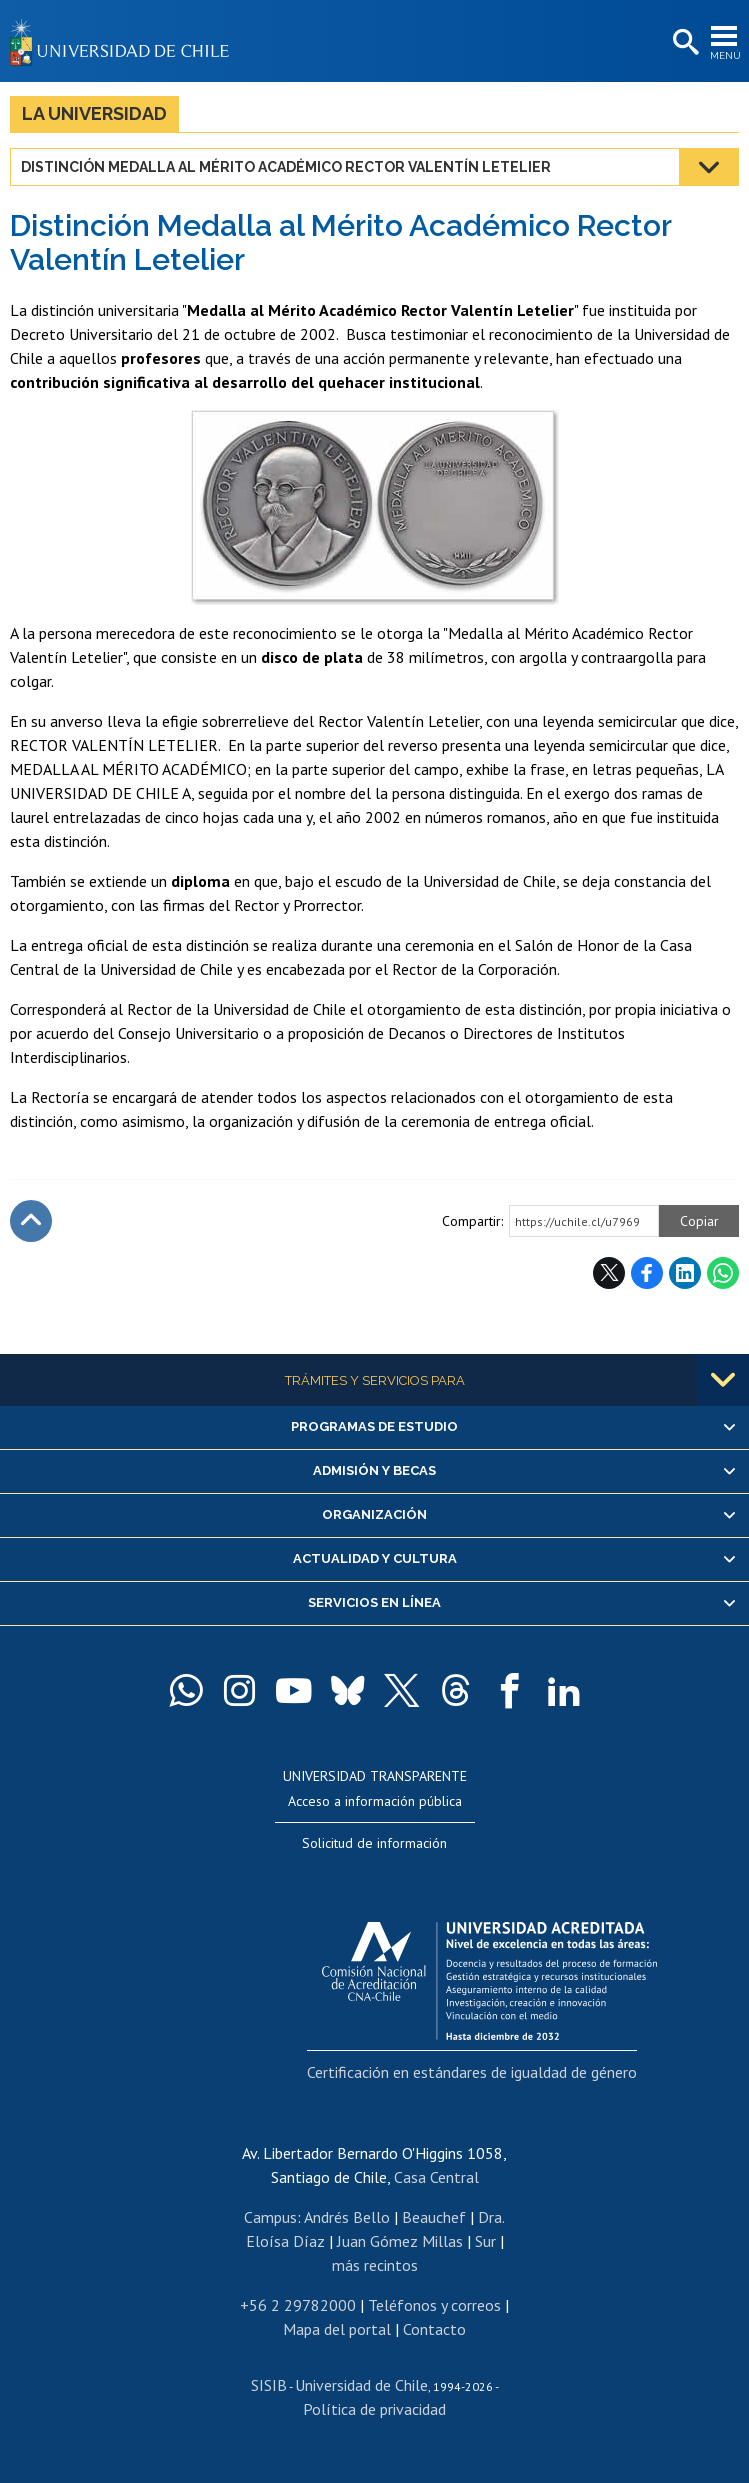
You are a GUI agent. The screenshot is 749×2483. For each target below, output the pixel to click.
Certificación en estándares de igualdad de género (472, 2072)
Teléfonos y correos (434, 2305)
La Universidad (94, 113)
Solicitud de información (374, 1843)
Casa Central (436, 2177)
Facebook (647, 1273)
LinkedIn (685, 1273)
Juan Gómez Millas (400, 2241)
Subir (31, 1221)
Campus (270, 2217)
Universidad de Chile (361, 2385)
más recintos (375, 2265)
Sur (485, 2241)
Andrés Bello (347, 2217)
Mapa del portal (337, 2329)
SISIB (269, 2385)
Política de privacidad (374, 2409)
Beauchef (434, 2217)
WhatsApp (723, 1273)
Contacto (434, 2329)
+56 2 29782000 (298, 2305)
